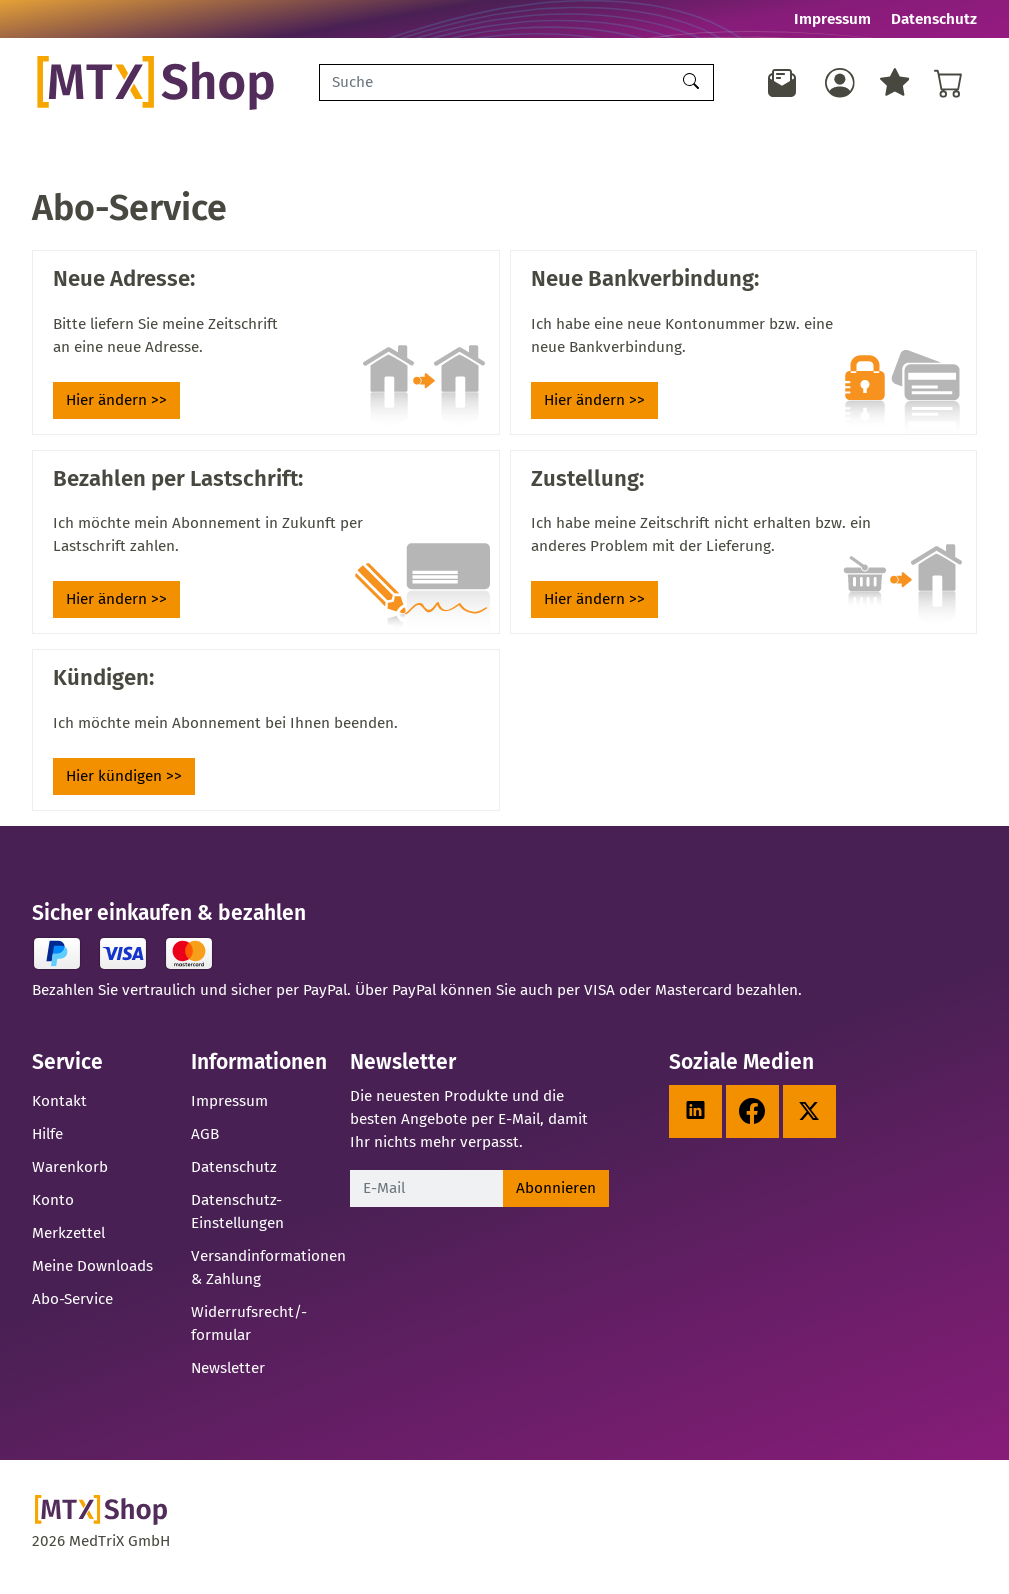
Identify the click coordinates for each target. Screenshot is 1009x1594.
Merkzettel (68, 1239)
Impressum (832, 19)
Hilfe (47, 1140)
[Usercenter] (839, 86)
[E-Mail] (426, 1194)
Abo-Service (72, 1305)
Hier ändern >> (116, 407)
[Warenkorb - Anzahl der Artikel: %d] (949, 86)
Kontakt (59, 1108)
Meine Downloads (92, 1272)
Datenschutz (934, 19)
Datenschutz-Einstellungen (237, 1217)
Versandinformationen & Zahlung (268, 1273)
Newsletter (228, 1374)
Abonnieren (556, 1194)
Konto (53, 1206)
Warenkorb (70, 1173)
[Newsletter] (782, 86)
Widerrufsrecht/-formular (249, 1329)
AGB (205, 1140)
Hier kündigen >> (124, 783)
